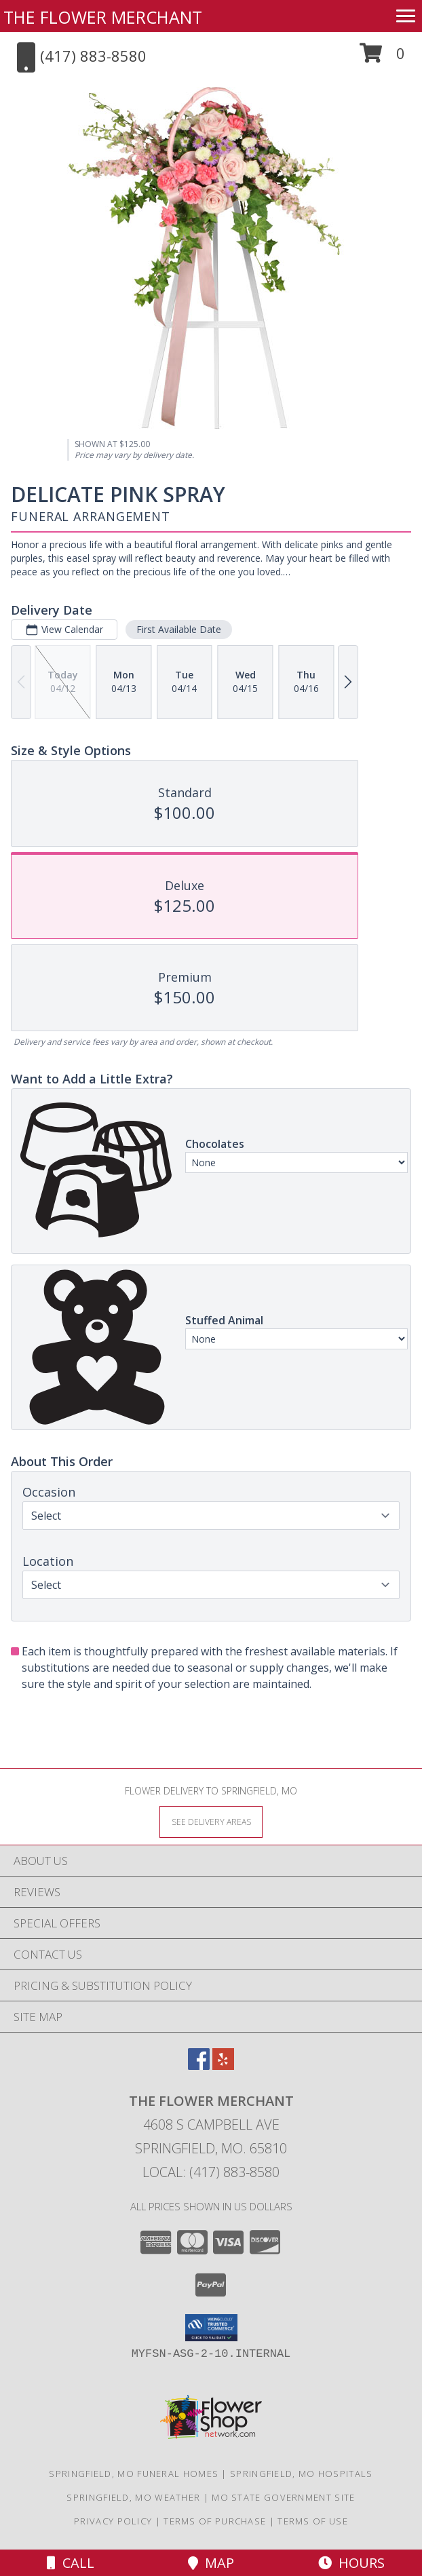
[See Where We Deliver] (211, 1821)
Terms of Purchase (215, 2521)
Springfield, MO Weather (133, 2497)
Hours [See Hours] (351, 2563)
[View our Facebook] (199, 2065)
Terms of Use (312, 2521)
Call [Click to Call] (70, 2563)
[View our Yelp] (223, 2065)
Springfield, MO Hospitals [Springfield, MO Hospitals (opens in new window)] (301, 2473)
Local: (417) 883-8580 (211, 2172)
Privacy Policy (113, 2521)
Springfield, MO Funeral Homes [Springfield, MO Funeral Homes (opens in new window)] (133, 2473)
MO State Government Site (283, 2497)
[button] (382, 58)
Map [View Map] (211, 2563)
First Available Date (178, 629)
